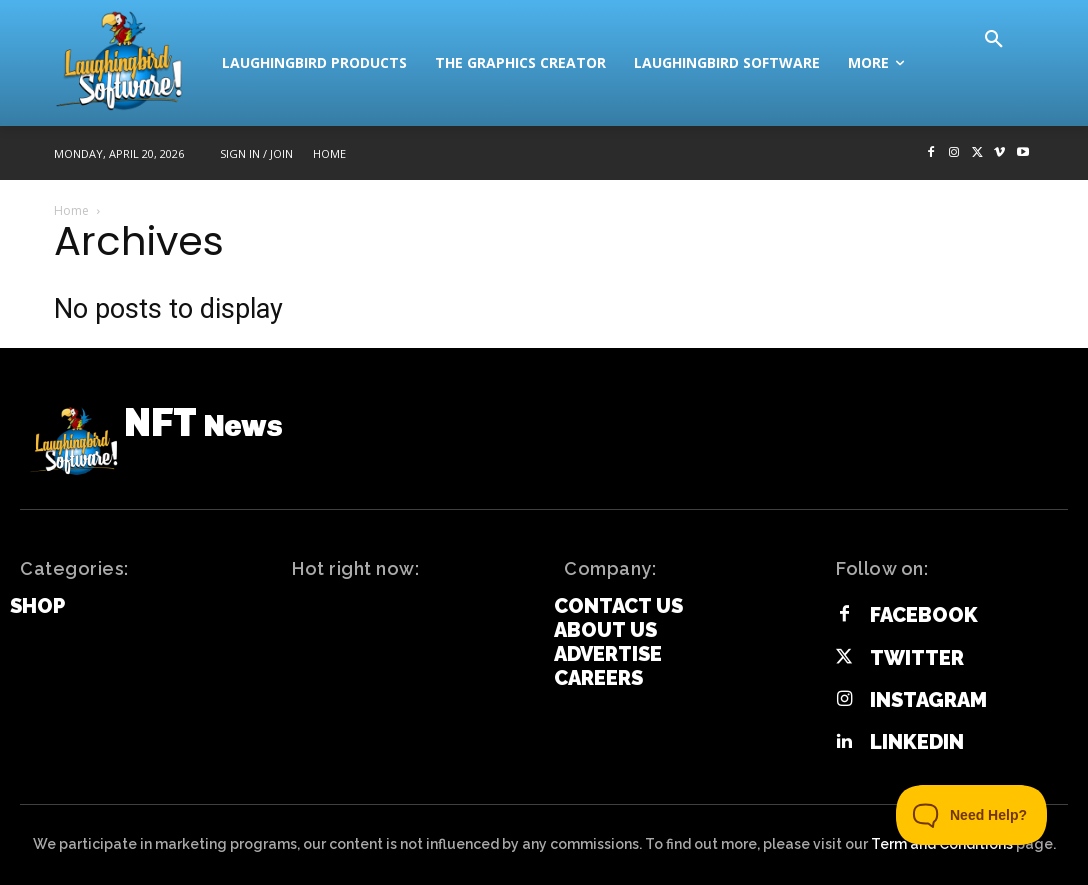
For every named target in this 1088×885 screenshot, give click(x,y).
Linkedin (917, 742)
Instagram (928, 700)
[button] (994, 40)
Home (71, 210)
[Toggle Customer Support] (972, 815)
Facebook (924, 615)
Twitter (917, 658)
